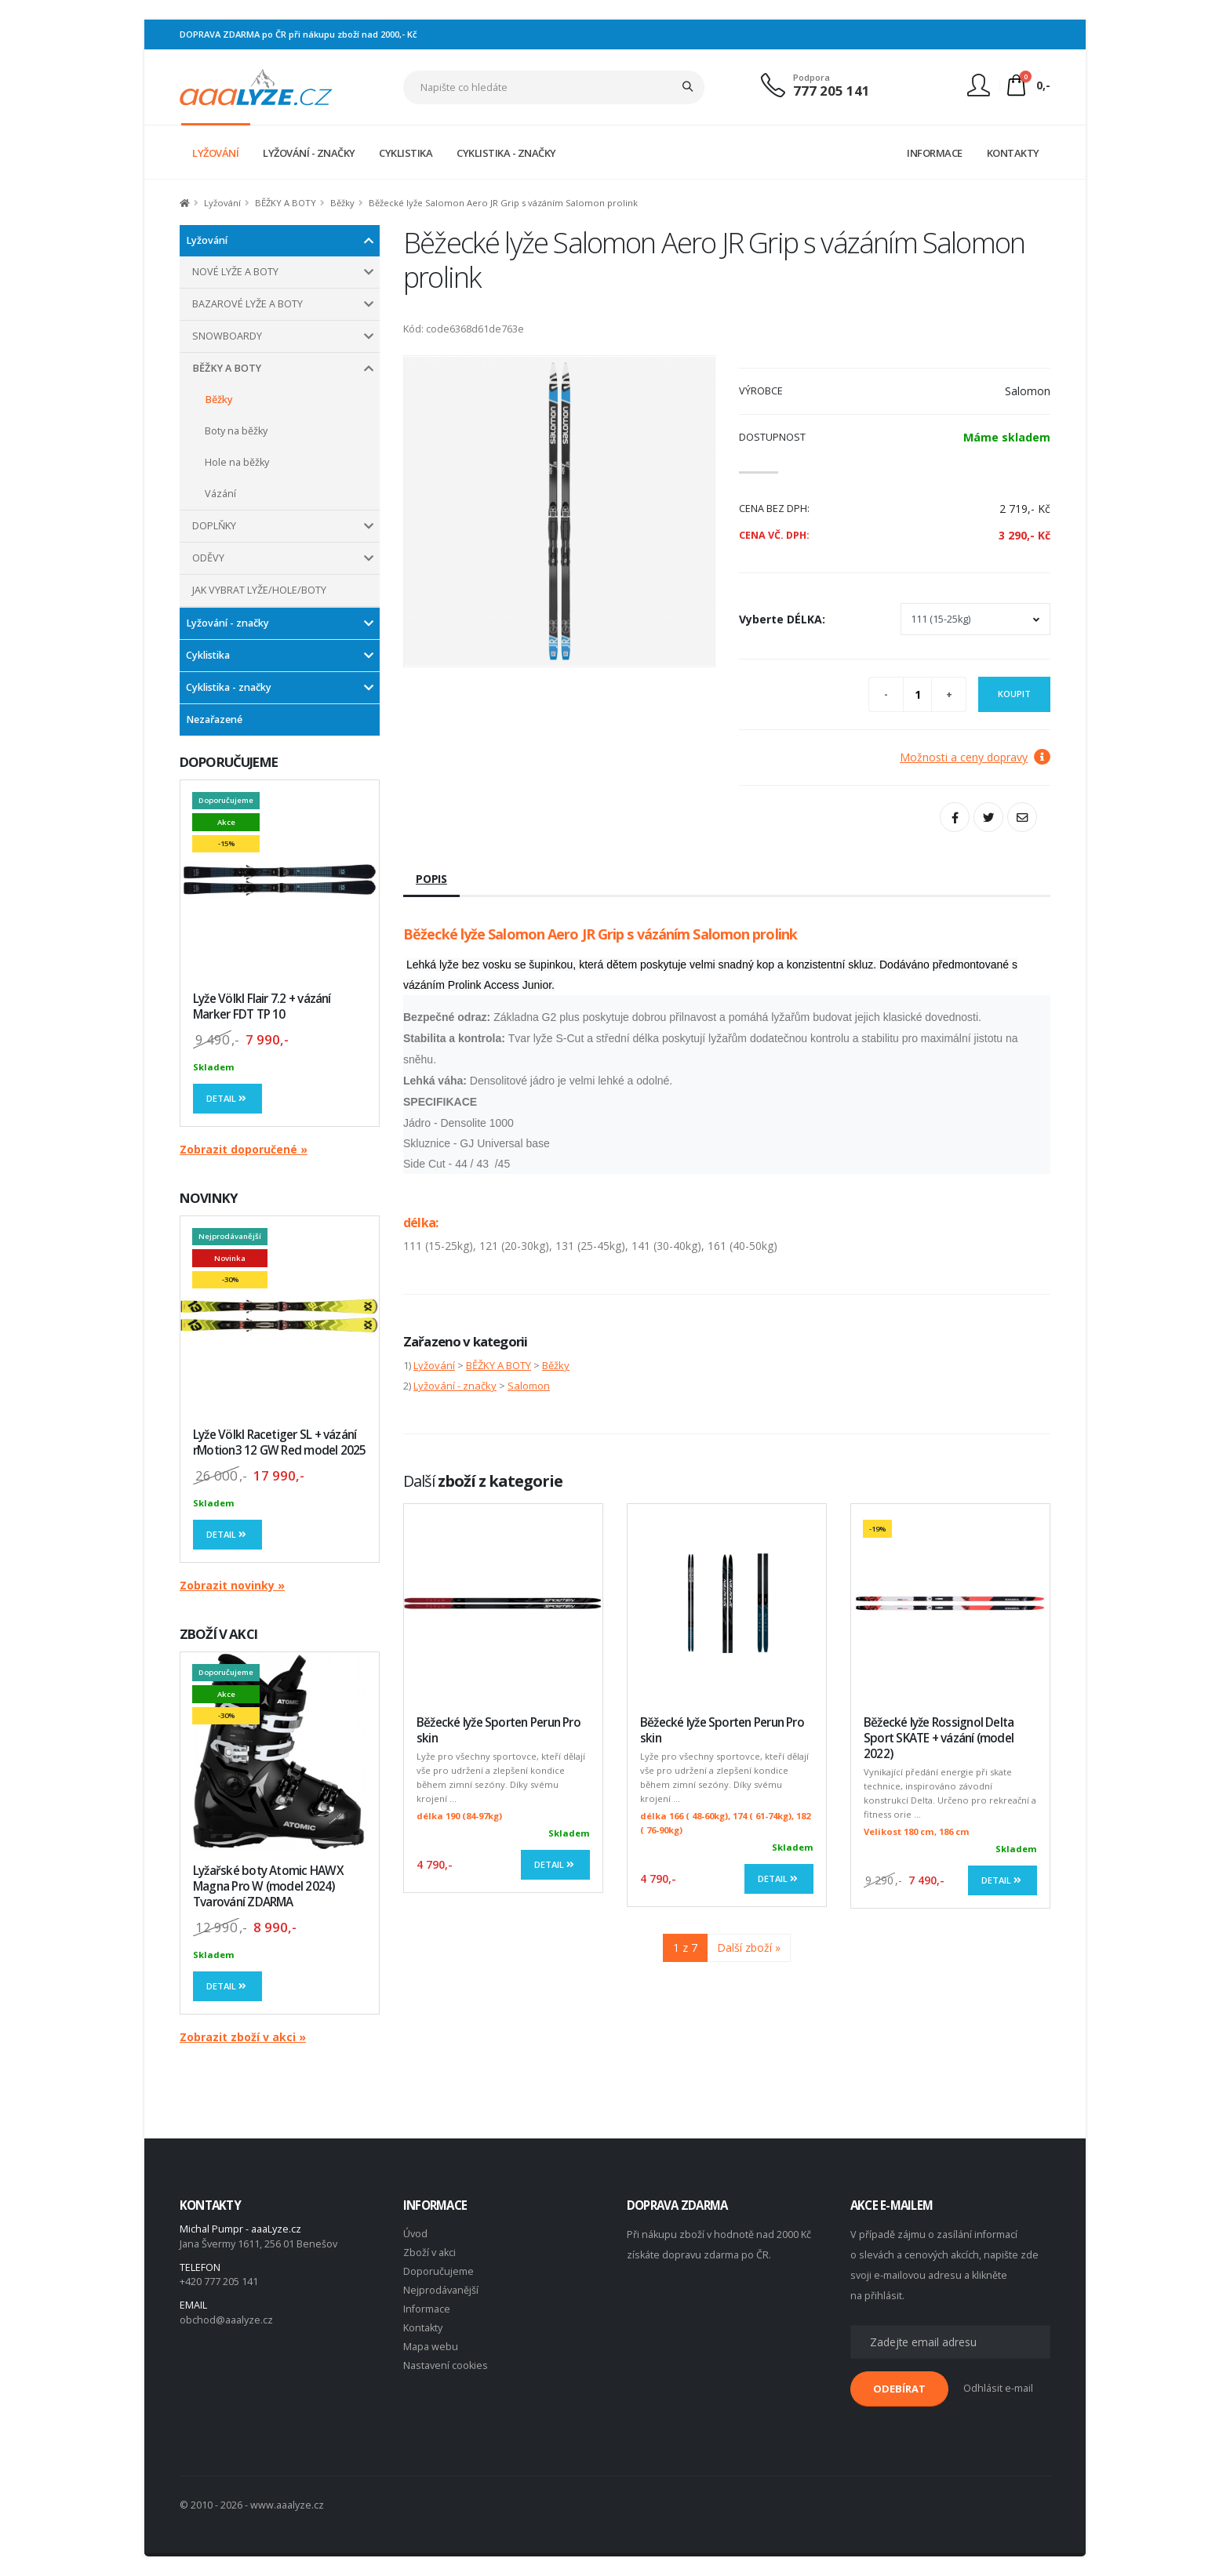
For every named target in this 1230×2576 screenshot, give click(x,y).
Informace (426, 2309)
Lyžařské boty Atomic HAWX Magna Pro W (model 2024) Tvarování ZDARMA (268, 1886)
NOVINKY (209, 1198)
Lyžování (222, 203)
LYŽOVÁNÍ (215, 153)
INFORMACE (935, 153)
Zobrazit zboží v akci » (243, 2036)
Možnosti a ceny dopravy (975, 757)
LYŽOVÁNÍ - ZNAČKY (309, 153)
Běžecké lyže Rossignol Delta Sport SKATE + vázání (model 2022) (938, 1738)
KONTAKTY (1013, 153)
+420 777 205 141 (219, 2281)
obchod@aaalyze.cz (226, 2320)
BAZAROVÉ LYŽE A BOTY (247, 304)
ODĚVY (208, 558)
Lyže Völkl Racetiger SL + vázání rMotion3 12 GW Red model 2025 (279, 1442)
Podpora (811, 77)
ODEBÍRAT (899, 2389)
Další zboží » (749, 1947)
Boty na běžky (236, 431)
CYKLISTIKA (405, 153)
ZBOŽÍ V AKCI (218, 1634)
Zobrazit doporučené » (244, 1149)
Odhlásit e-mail (998, 2388)
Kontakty (422, 2327)
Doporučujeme (438, 2271)
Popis (431, 878)
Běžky (342, 203)
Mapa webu (430, 2346)
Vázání (220, 493)
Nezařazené (214, 719)
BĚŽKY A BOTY (285, 203)
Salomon (529, 1386)
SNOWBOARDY (227, 336)
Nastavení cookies (445, 2365)
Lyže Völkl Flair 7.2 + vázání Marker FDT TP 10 (262, 1006)
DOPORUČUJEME (229, 762)
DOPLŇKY (214, 525)
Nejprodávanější (441, 2290)
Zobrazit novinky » (232, 1585)
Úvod (415, 2233)
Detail (227, 1098)
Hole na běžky (237, 462)
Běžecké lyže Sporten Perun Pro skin (498, 1730)
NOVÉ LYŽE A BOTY (235, 271)
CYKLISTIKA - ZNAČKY (506, 153)
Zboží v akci (429, 2252)
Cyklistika (208, 655)
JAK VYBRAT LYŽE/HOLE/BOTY (259, 590)
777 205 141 (831, 91)
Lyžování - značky (227, 623)
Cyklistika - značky (228, 687)
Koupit (1014, 693)
